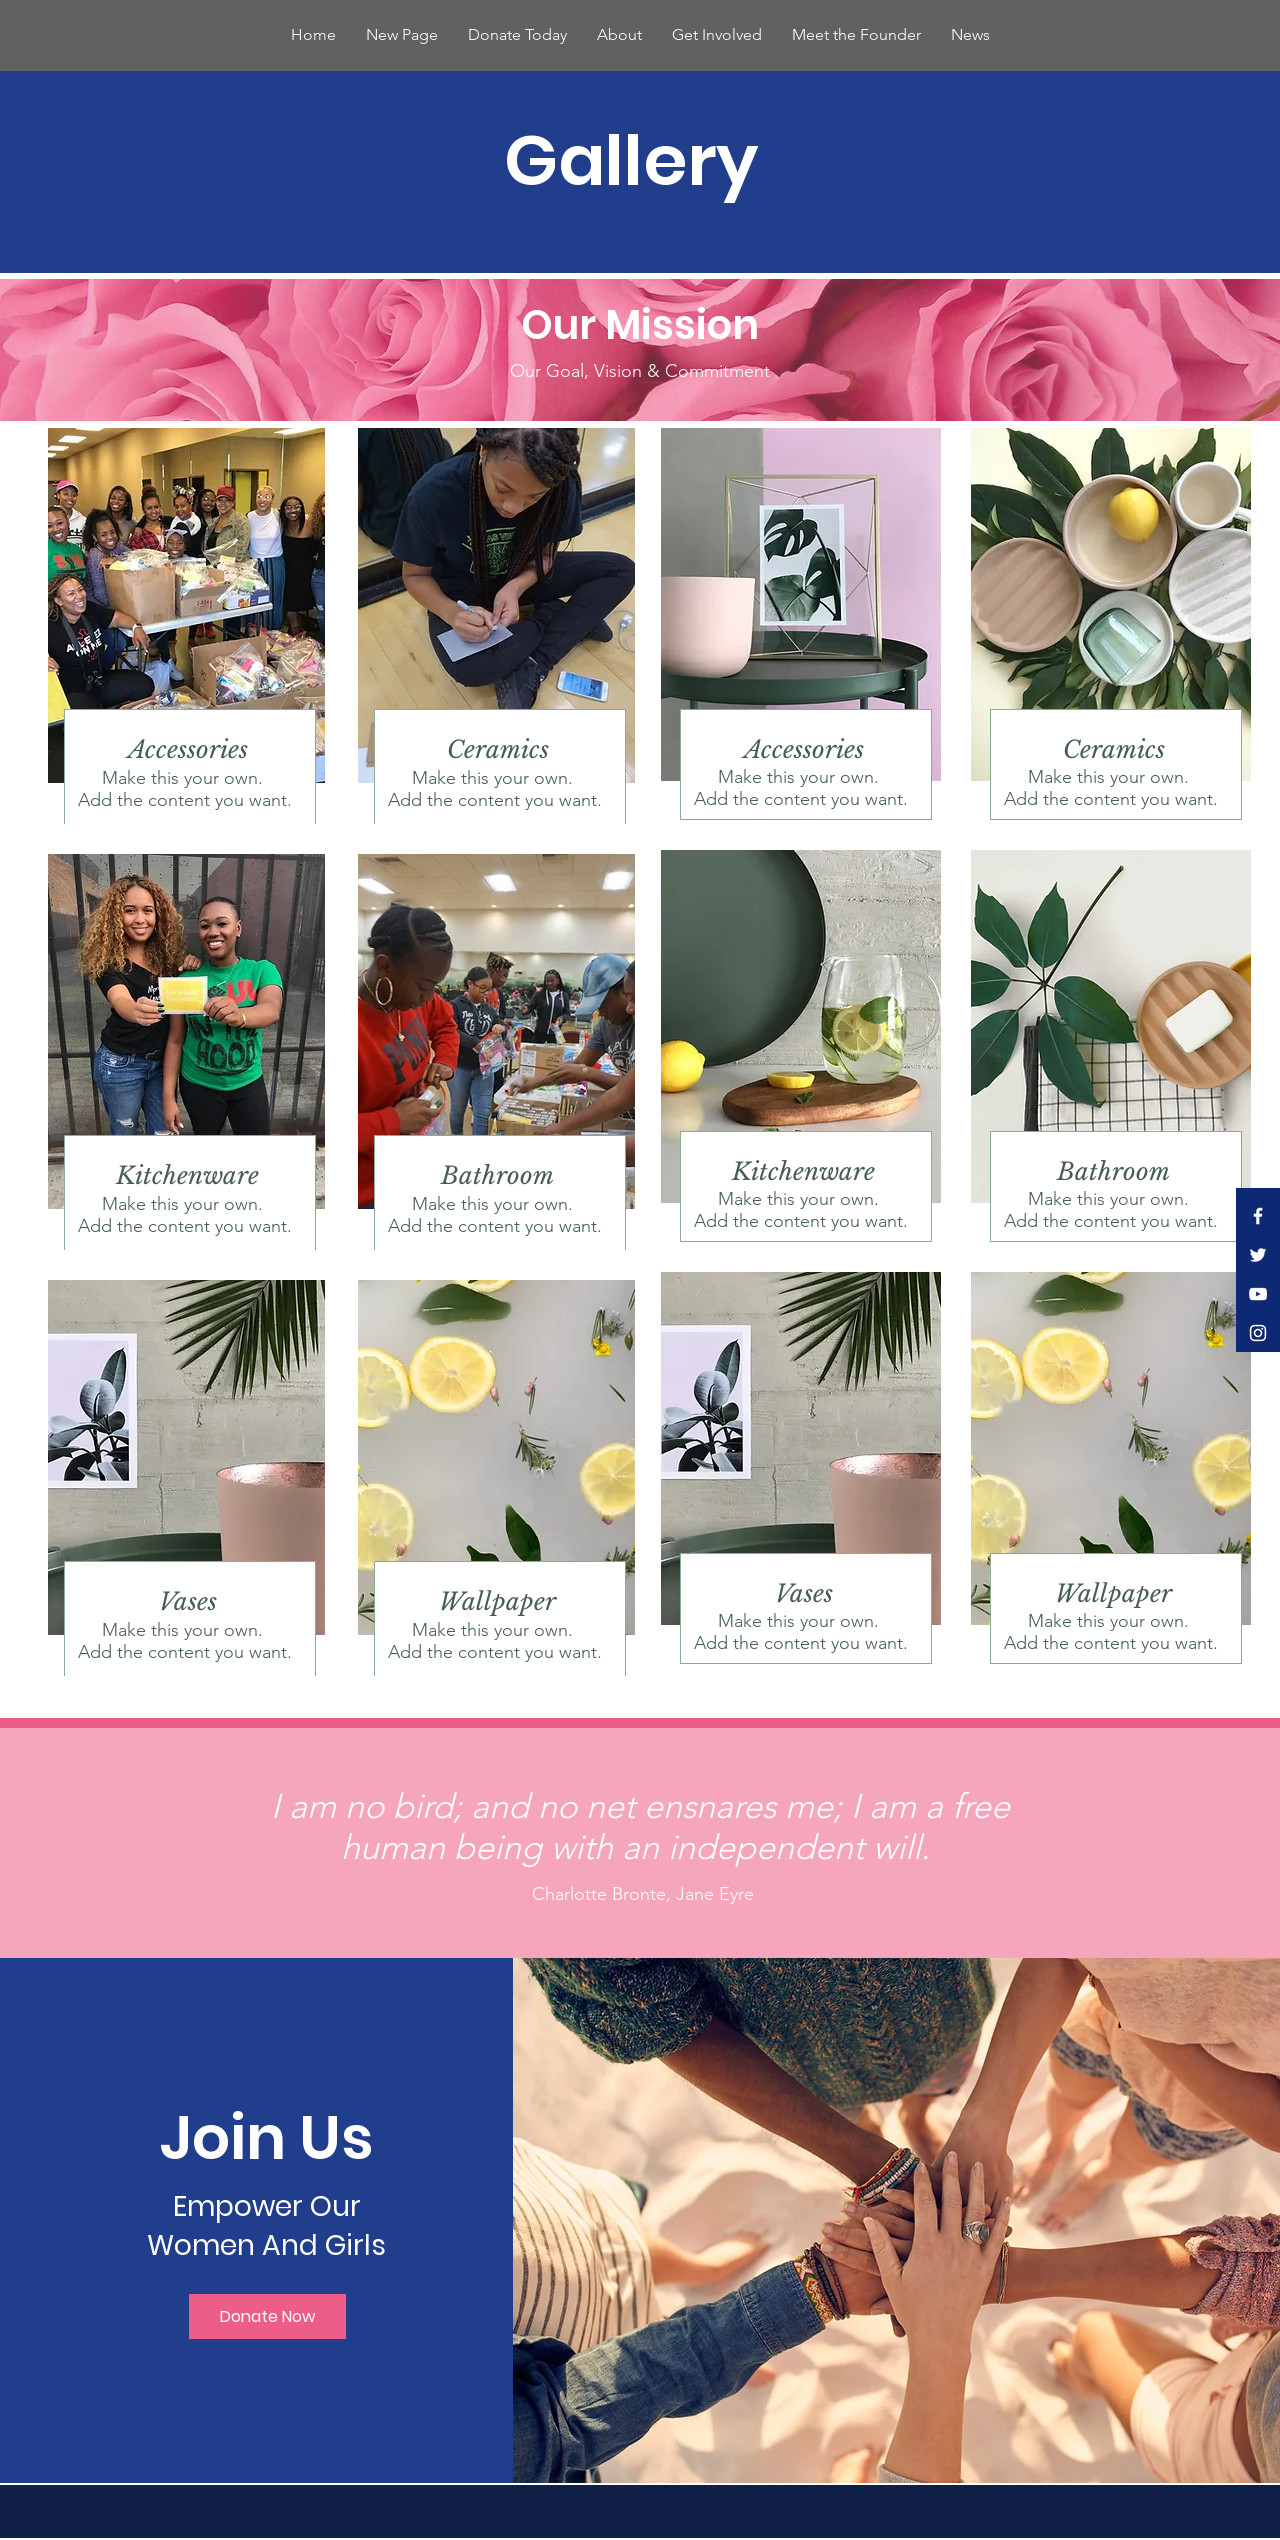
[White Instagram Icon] (1258, 1333)
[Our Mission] (639, 325)
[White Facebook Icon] (1258, 1216)
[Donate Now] (267, 2316)
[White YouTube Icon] (1258, 1294)
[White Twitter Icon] (1258, 1255)
